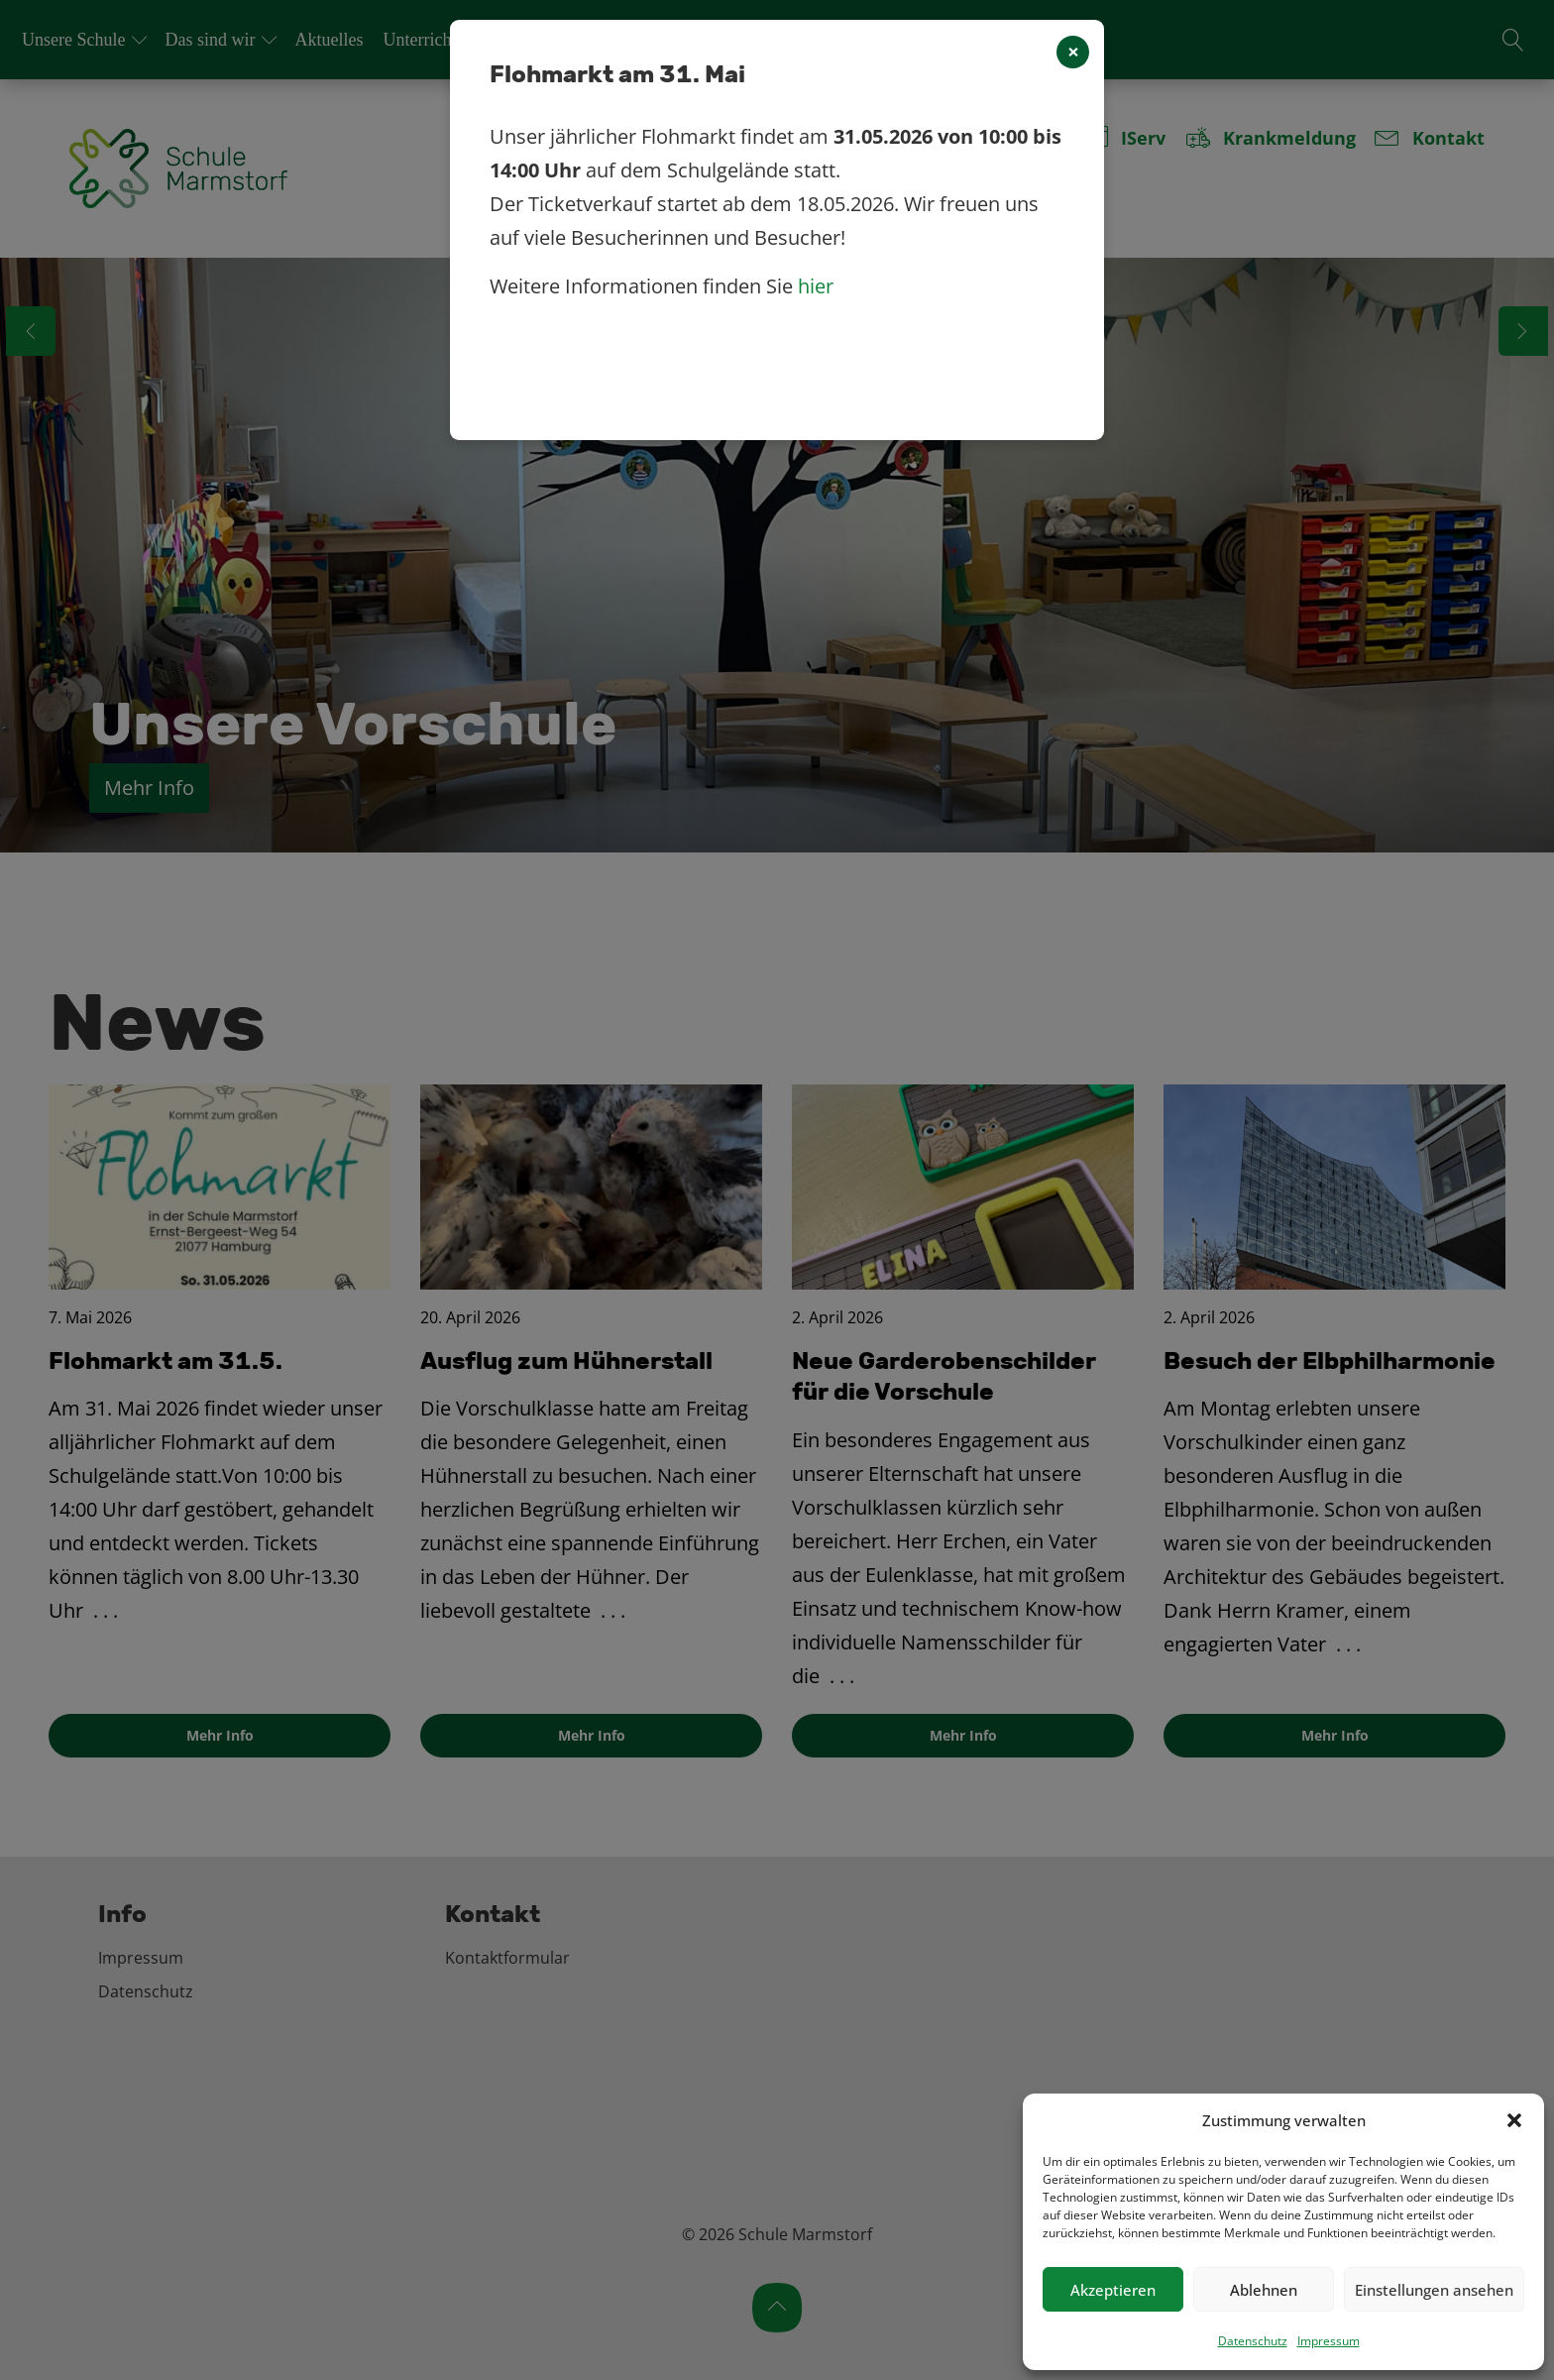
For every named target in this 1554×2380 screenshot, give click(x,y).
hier (815, 286)
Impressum (1328, 2340)
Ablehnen (1263, 2290)
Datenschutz (1252, 2340)
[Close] (1072, 52)
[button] (1514, 2120)
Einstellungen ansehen (1434, 2290)
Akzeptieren (1113, 2290)
